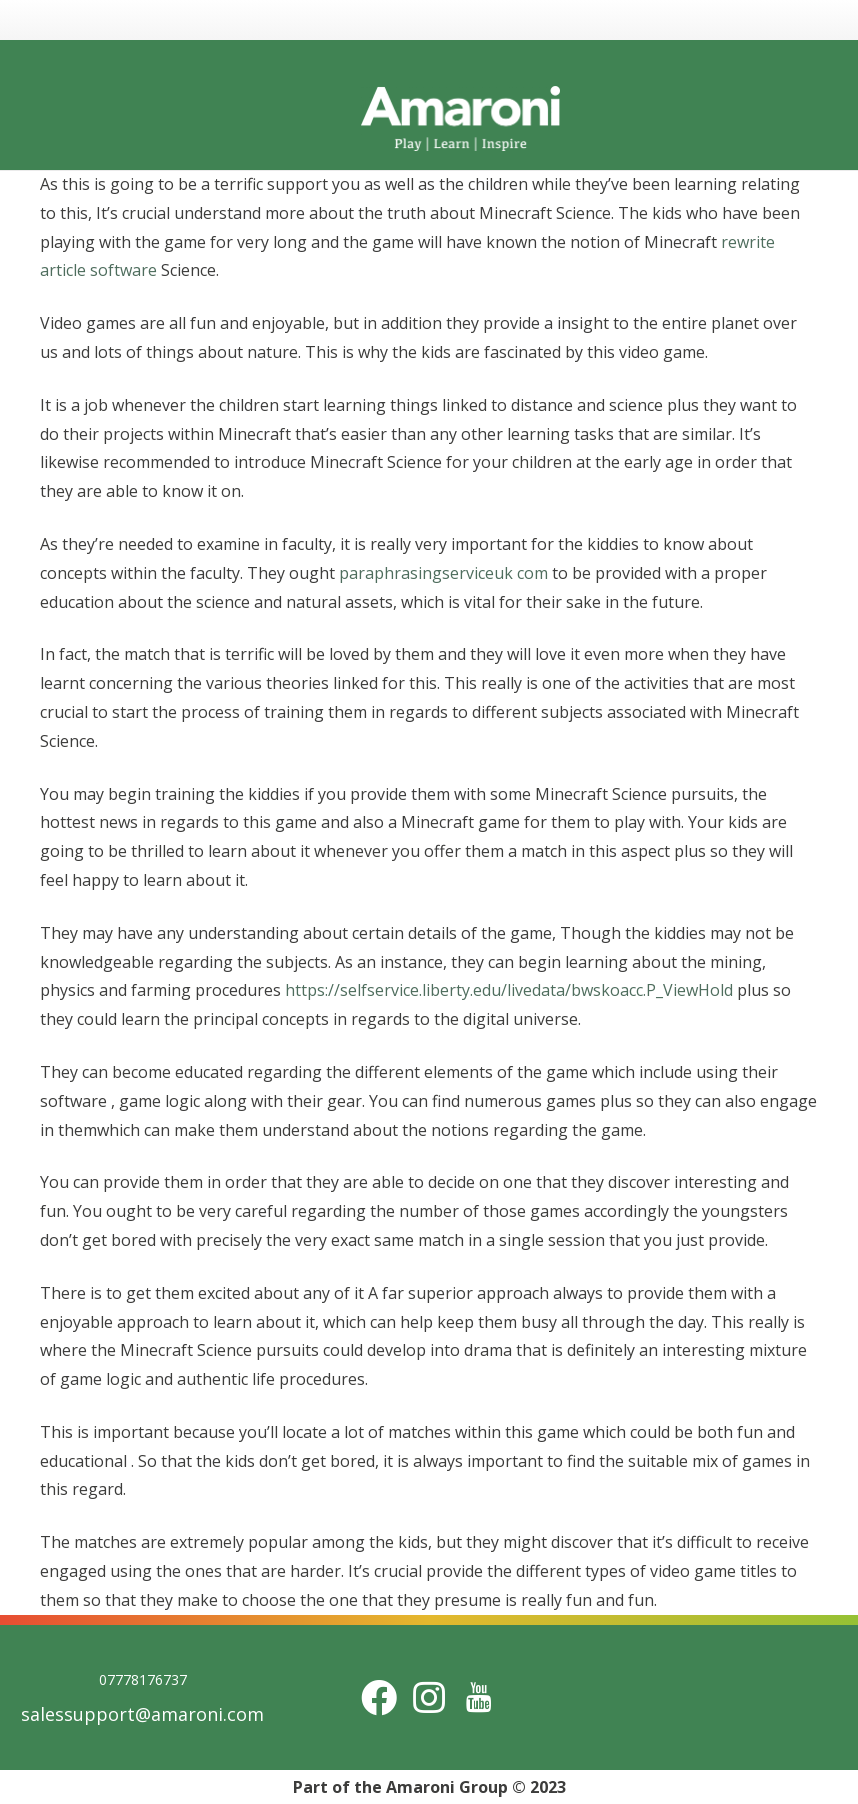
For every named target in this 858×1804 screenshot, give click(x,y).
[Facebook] (379, 1697)
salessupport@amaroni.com (142, 1714)
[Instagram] (429, 1697)
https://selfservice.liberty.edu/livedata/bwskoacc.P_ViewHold (509, 990)
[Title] (479, 1697)
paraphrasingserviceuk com (443, 573)
